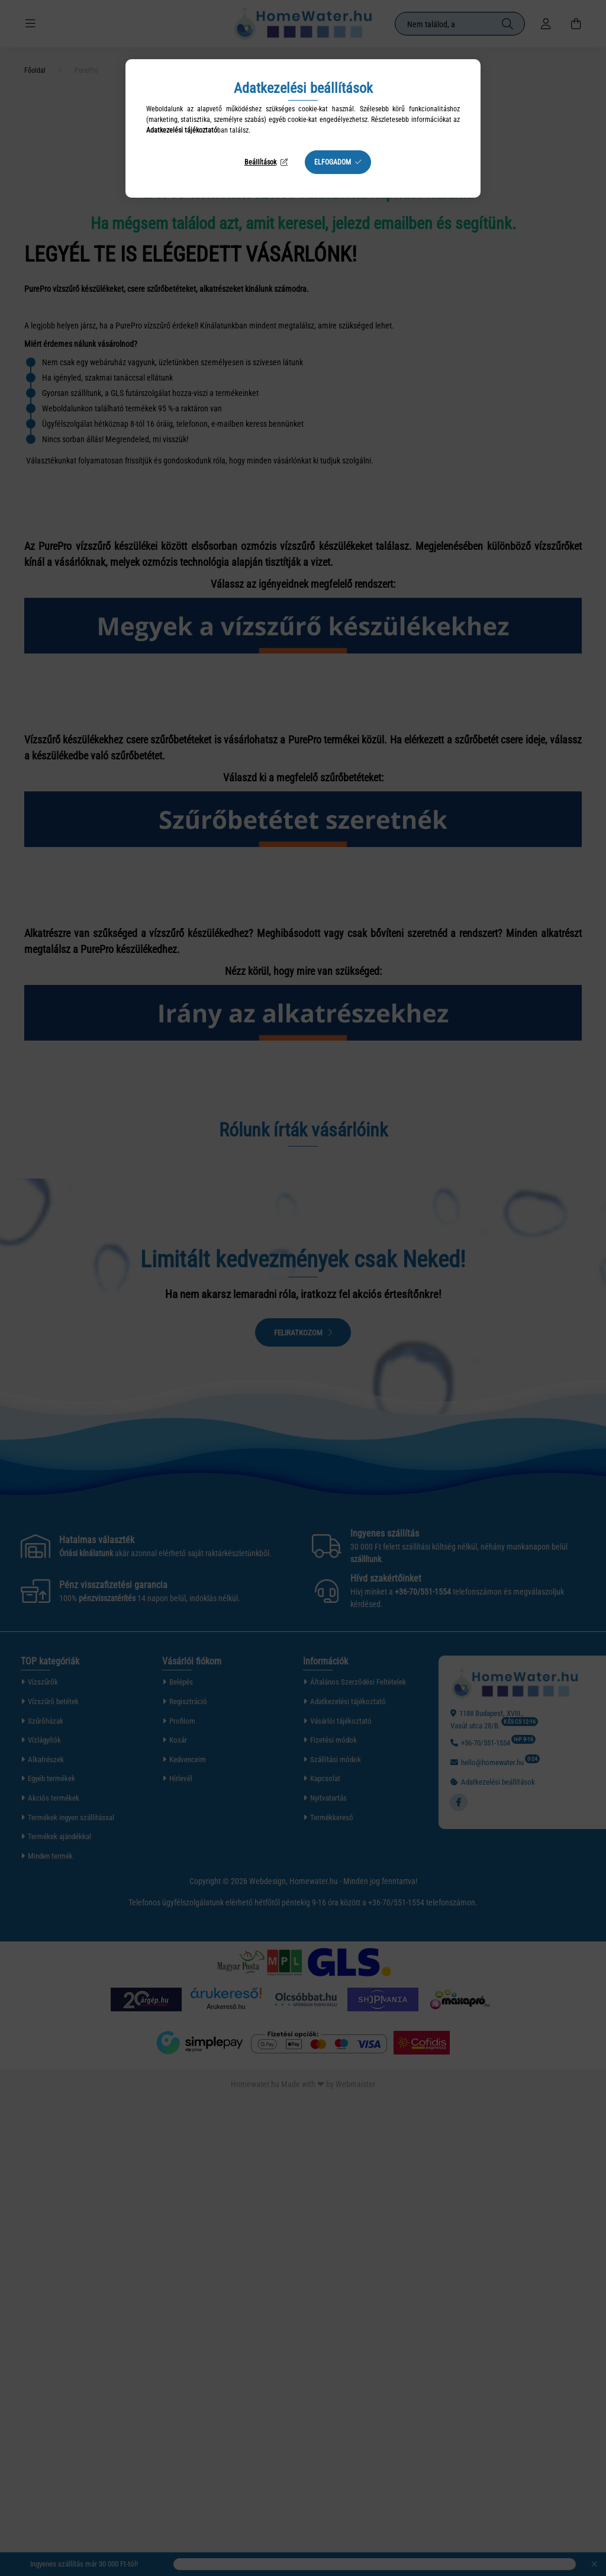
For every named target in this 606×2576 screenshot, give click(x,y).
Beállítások (260, 162)
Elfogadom (332, 162)
